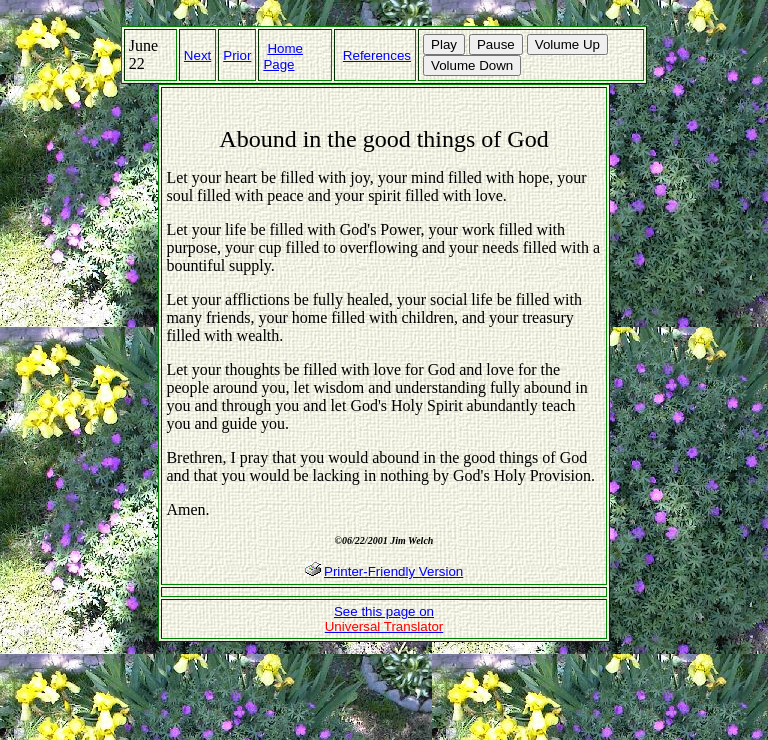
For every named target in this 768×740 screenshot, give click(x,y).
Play (444, 44)
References (377, 55)
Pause (496, 44)
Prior (237, 55)
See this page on (384, 619)
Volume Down (472, 65)
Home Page (283, 56)
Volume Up (567, 44)
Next (197, 55)
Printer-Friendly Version (393, 571)
